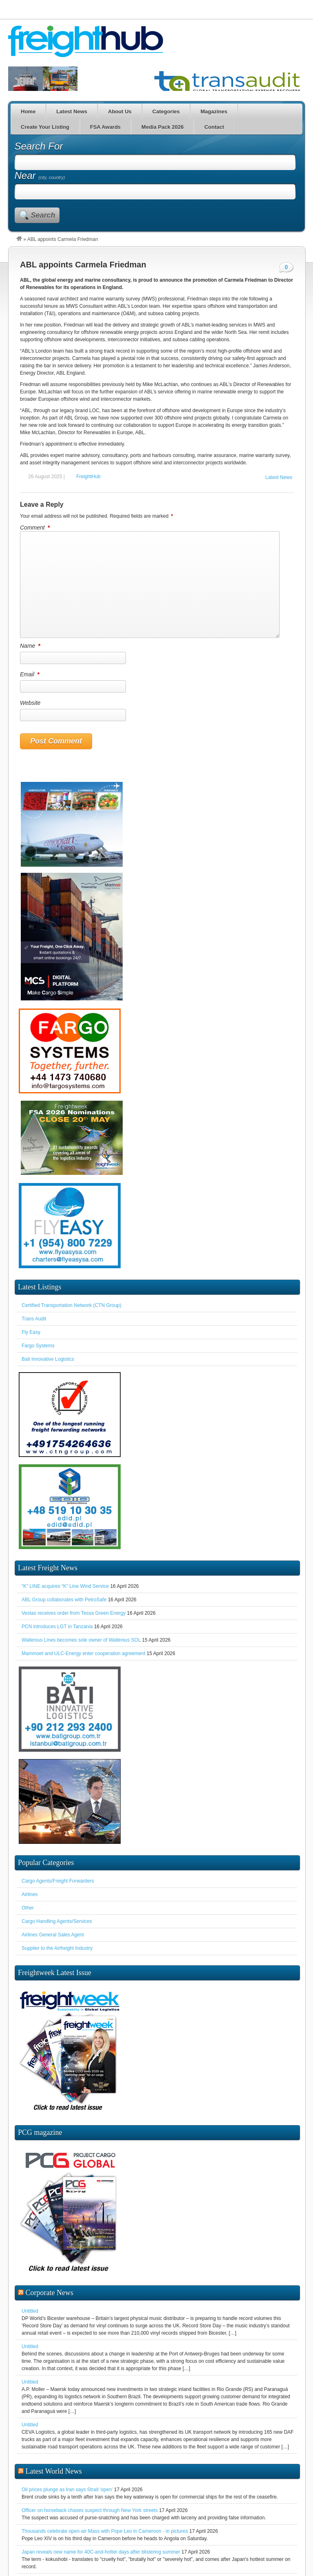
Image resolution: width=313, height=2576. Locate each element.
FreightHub (88, 476)
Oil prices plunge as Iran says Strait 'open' (67, 2489)
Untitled (30, 2311)
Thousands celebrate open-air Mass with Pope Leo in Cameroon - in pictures (105, 2531)
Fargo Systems (38, 1346)
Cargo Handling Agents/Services (57, 1921)
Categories (166, 111)
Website (30, 703)
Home (28, 111)
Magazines (214, 111)
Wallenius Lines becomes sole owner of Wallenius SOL (81, 1640)
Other (28, 1908)
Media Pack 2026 (162, 127)
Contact (214, 127)
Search (43, 215)
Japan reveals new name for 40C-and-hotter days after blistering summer (101, 2552)
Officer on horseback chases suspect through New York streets (90, 2510)
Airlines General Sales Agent (53, 1935)
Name (31, 645)
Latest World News (54, 2471)
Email (30, 674)
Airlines (29, 1894)
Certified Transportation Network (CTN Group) (71, 1305)
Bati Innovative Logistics (48, 1359)
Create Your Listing (45, 127)
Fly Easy (31, 1332)
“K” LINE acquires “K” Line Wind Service (65, 1586)
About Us (120, 111)
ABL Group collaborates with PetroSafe (64, 1600)
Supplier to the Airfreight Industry (57, 1948)
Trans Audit (34, 1319)
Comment (35, 527)
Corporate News (49, 2293)
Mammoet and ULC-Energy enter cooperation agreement (83, 1653)
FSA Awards (105, 127)
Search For (39, 146)
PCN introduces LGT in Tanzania (57, 1626)
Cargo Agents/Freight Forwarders (58, 1881)
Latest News (71, 111)
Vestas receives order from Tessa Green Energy (74, 1613)
